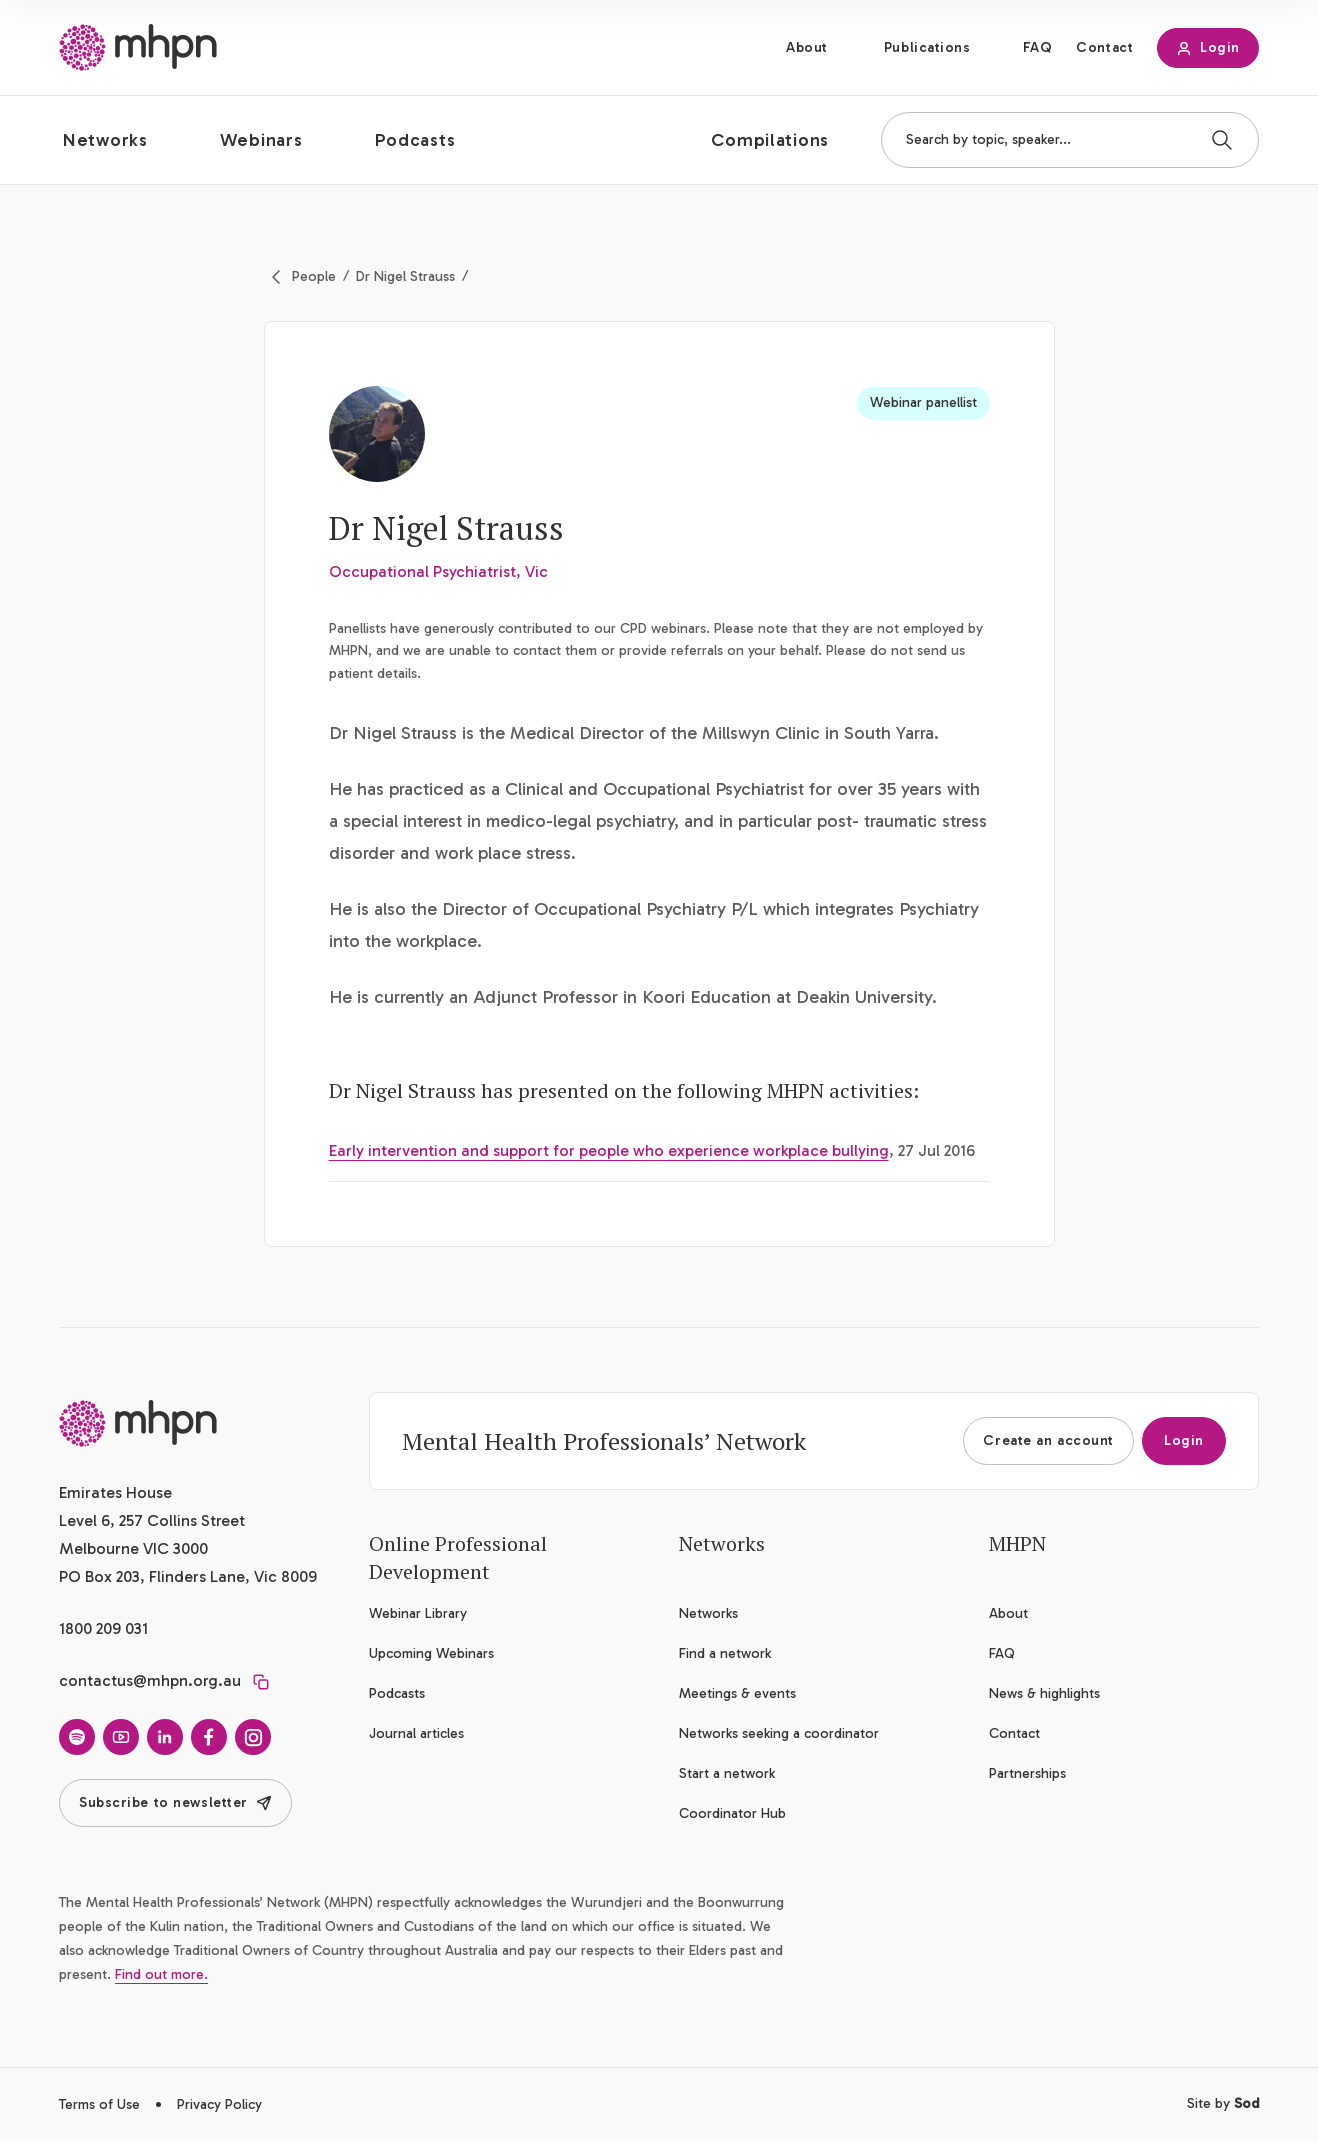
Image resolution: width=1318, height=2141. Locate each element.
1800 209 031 (103, 1628)
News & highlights (1044, 1693)
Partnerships (1027, 1773)
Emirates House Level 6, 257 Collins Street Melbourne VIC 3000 (152, 1520)
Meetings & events (737, 1693)
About (807, 47)
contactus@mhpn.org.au (150, 1680)
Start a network (727, 1773)
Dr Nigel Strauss (405, 276)
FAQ (1038, 47)
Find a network (725, 1653)
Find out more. (161, 1974)
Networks (708, 1613)
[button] (121, 140)
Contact (1104, 47)
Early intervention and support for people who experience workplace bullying (609, 1150)
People (314, 276)
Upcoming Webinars (431, 1653)
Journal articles (416, 1733)
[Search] (1222, 140)
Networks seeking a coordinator (779, 1733)
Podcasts (397, 1693)
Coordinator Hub (732, 1813)
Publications (927, 47)
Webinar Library (418, 1613)
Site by (1223, 2103)
